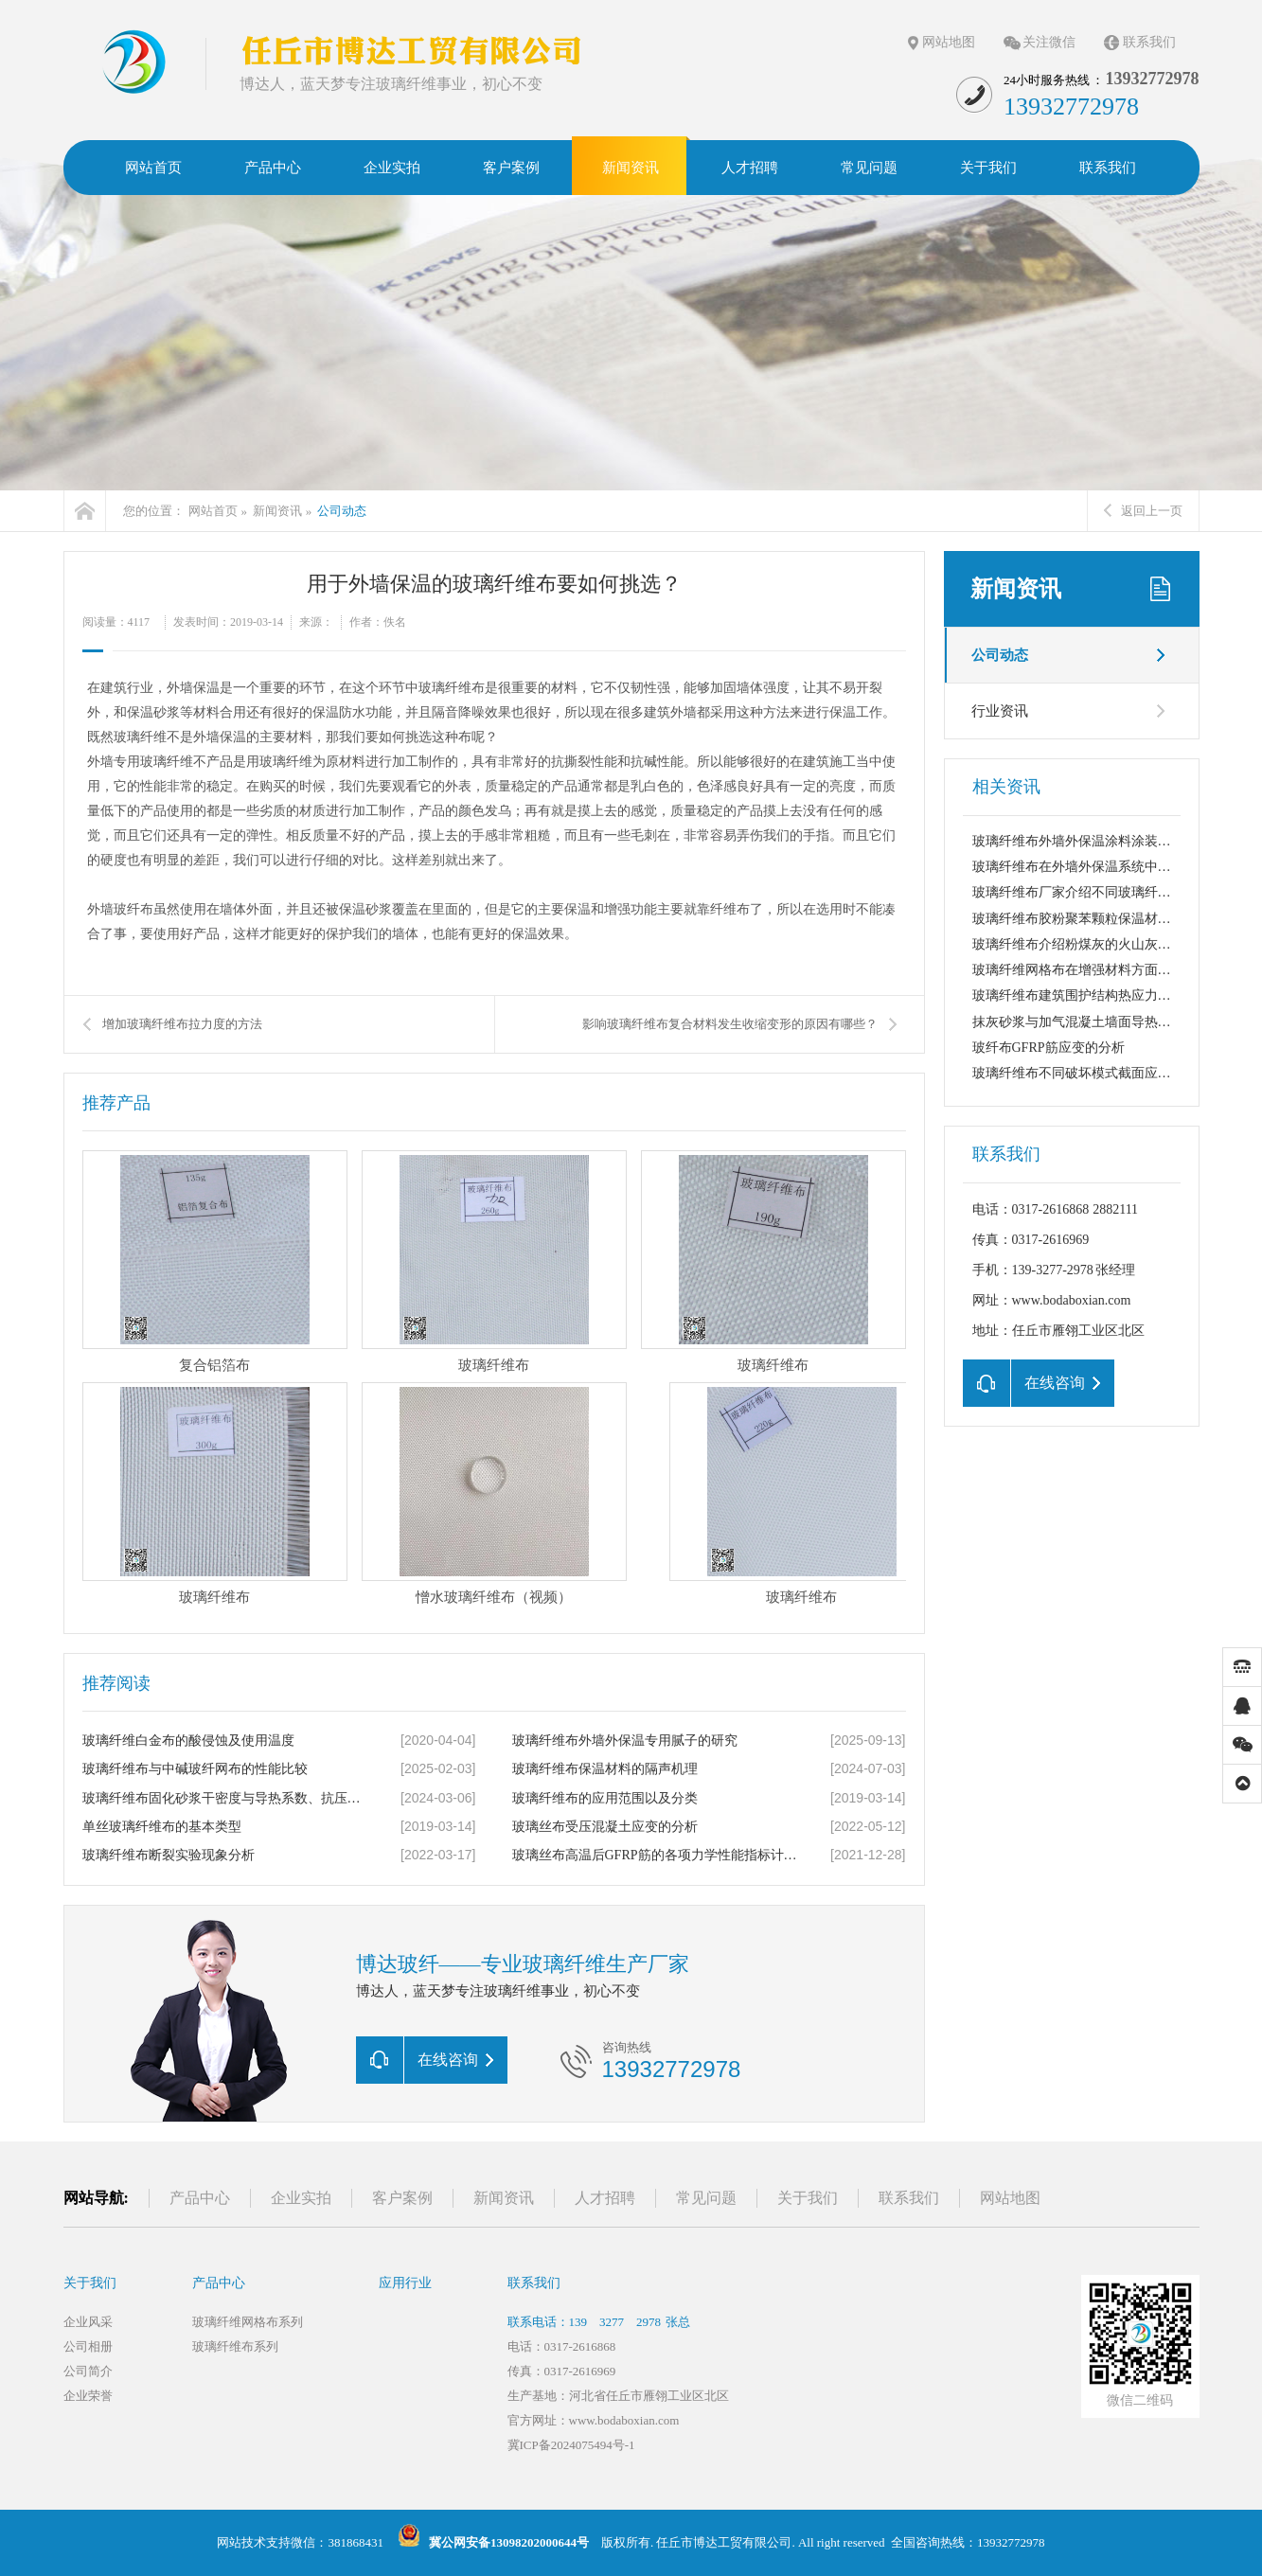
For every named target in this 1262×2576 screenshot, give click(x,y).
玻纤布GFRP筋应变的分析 (1048, 1047)
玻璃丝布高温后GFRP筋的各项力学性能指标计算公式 (655, 1855)
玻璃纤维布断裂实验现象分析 (168, 1855)
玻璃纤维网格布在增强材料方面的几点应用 (1098, 970)
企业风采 (88, 2322)
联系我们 (1149, 42)
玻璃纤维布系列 (235, 2346)
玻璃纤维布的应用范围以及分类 (605, 1798)
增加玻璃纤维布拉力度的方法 (182, 1024)
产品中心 (199, 2198)
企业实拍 (301, 2198)
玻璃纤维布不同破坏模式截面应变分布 (1085, 1073)
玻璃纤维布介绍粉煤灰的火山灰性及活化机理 (1104, 944)
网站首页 (213, 511)
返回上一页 (1143, 511)
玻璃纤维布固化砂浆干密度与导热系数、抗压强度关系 (225, 1798)
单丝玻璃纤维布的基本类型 (161, 1827)
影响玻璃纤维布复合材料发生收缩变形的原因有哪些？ (730, 1024)
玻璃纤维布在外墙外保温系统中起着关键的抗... (1110, 867)
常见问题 (706, 2198)
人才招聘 (605, 2198)
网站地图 (948, 42)
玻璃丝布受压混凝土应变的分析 (605, 1827)
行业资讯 (999, 711)
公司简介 (88, 2371)
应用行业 (405, 2283)
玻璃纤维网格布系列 (247, 2322)
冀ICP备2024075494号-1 (571, 2445)
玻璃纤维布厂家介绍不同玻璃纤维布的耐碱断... (1110, 892)
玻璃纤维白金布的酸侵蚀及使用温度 (188, 1740)
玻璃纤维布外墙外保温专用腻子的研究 (625, 1740)
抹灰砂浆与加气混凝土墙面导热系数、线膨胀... (1110, 1022)
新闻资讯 (277, 511)
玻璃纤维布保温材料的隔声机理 (605, 1769)
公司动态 (341, 511)
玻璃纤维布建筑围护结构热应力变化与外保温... (1110, 995)
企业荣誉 (88, 2396)
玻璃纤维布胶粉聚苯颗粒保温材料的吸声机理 (1104, 919)
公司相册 (88, 2346)
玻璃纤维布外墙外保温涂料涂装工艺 (1078, 841)
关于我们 (807, 2198)
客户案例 (402, 2198)
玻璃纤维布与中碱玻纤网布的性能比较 (195, 1769)
